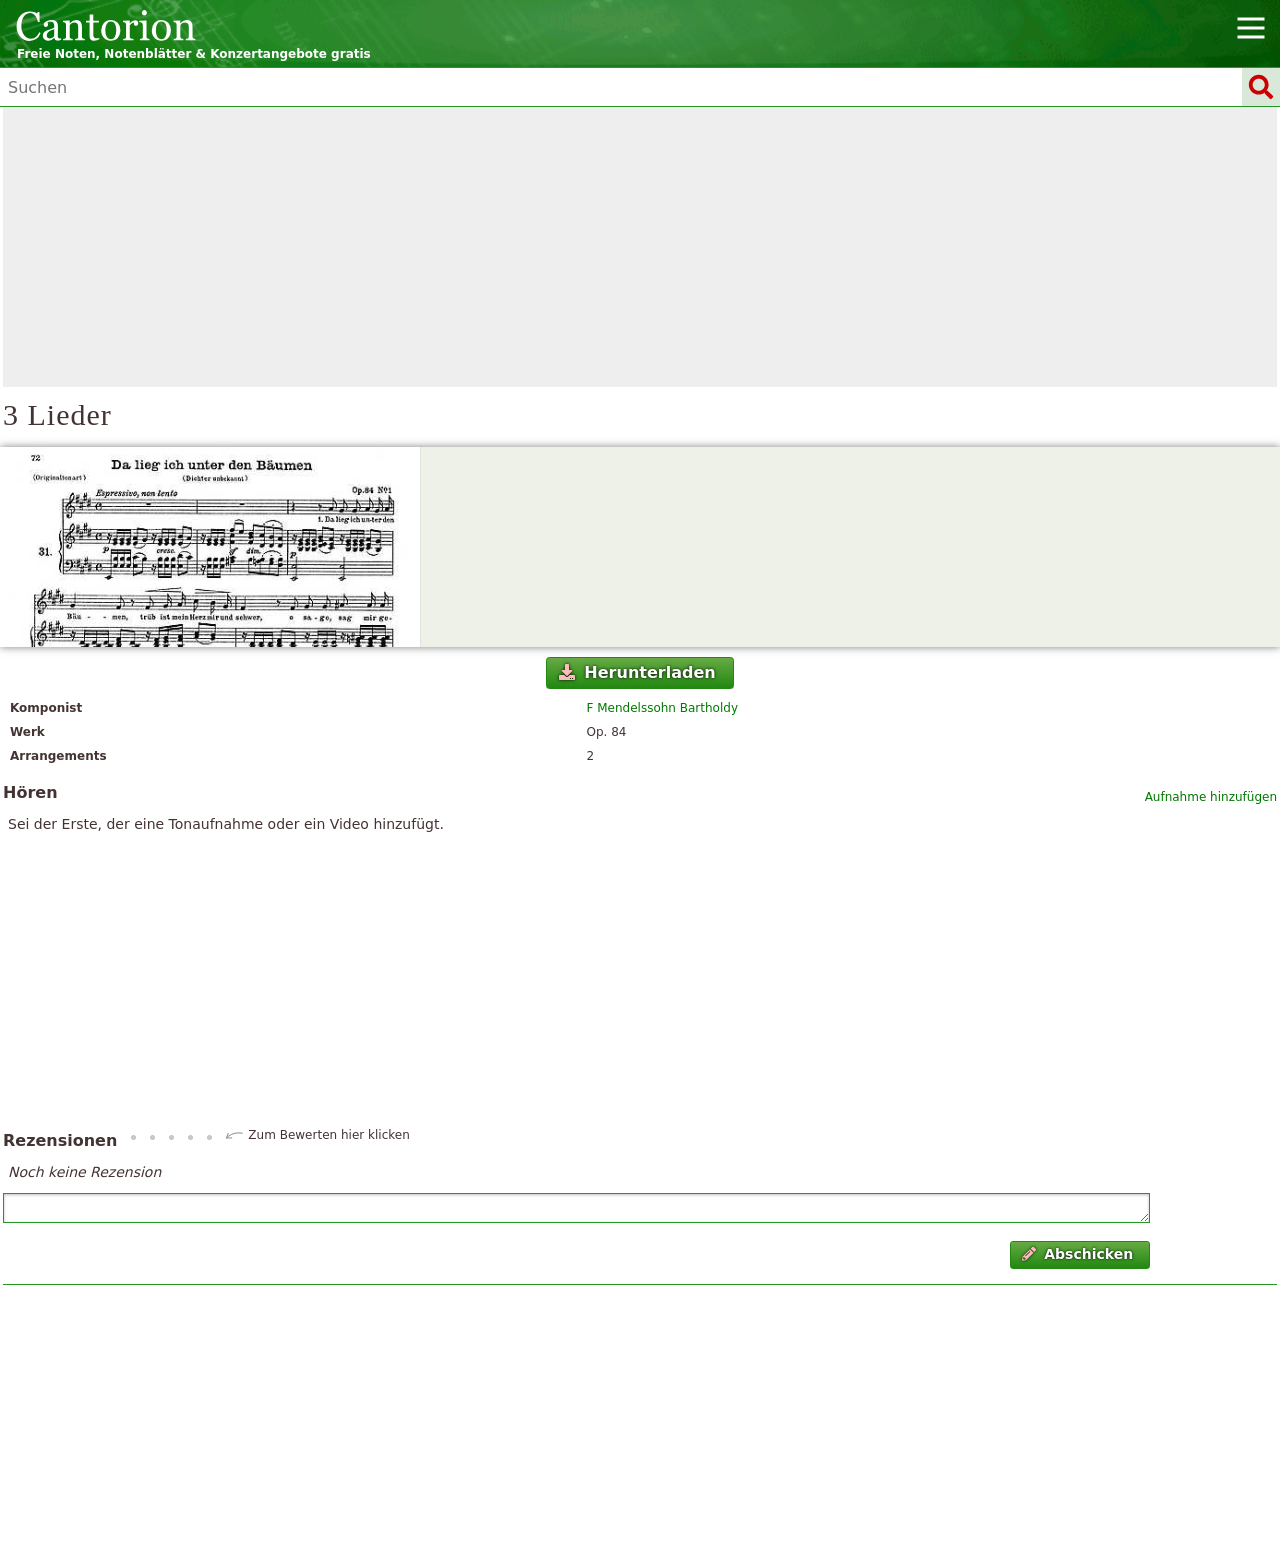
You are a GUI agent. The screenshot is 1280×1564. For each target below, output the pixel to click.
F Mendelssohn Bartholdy (663, 708)
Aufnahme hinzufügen (1211, 797)
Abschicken (1077, 1254)
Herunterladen (637, 672)
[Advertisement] (640, 247)
